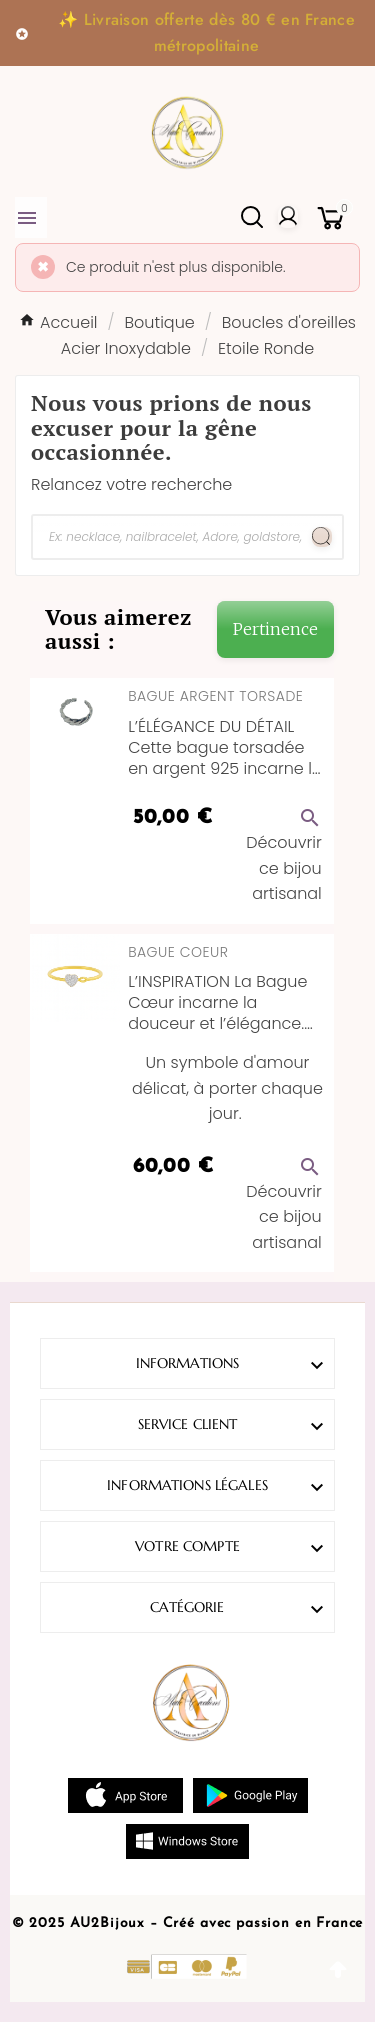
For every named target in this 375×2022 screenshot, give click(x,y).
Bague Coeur (178, 952)
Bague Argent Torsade (215, 696)
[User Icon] (288, 217)
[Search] (322, 537)
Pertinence (275, 629)
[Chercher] (167, 537)
